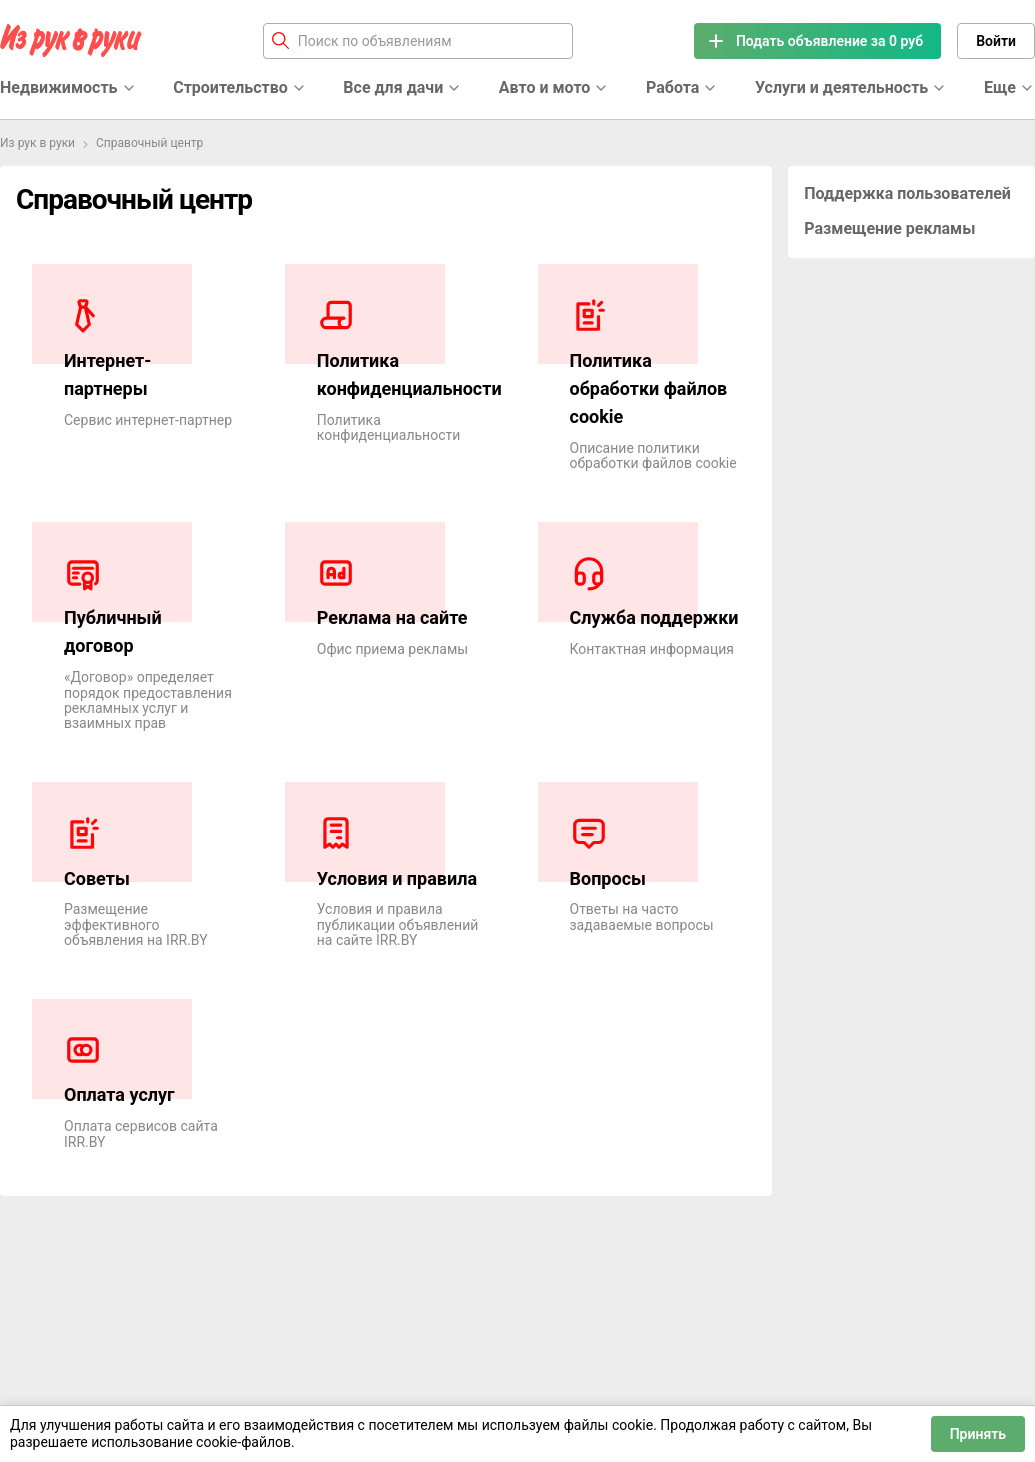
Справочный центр (149, 143)
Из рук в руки (37, 143)
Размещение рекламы (889, 228)
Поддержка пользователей (907, 193)
